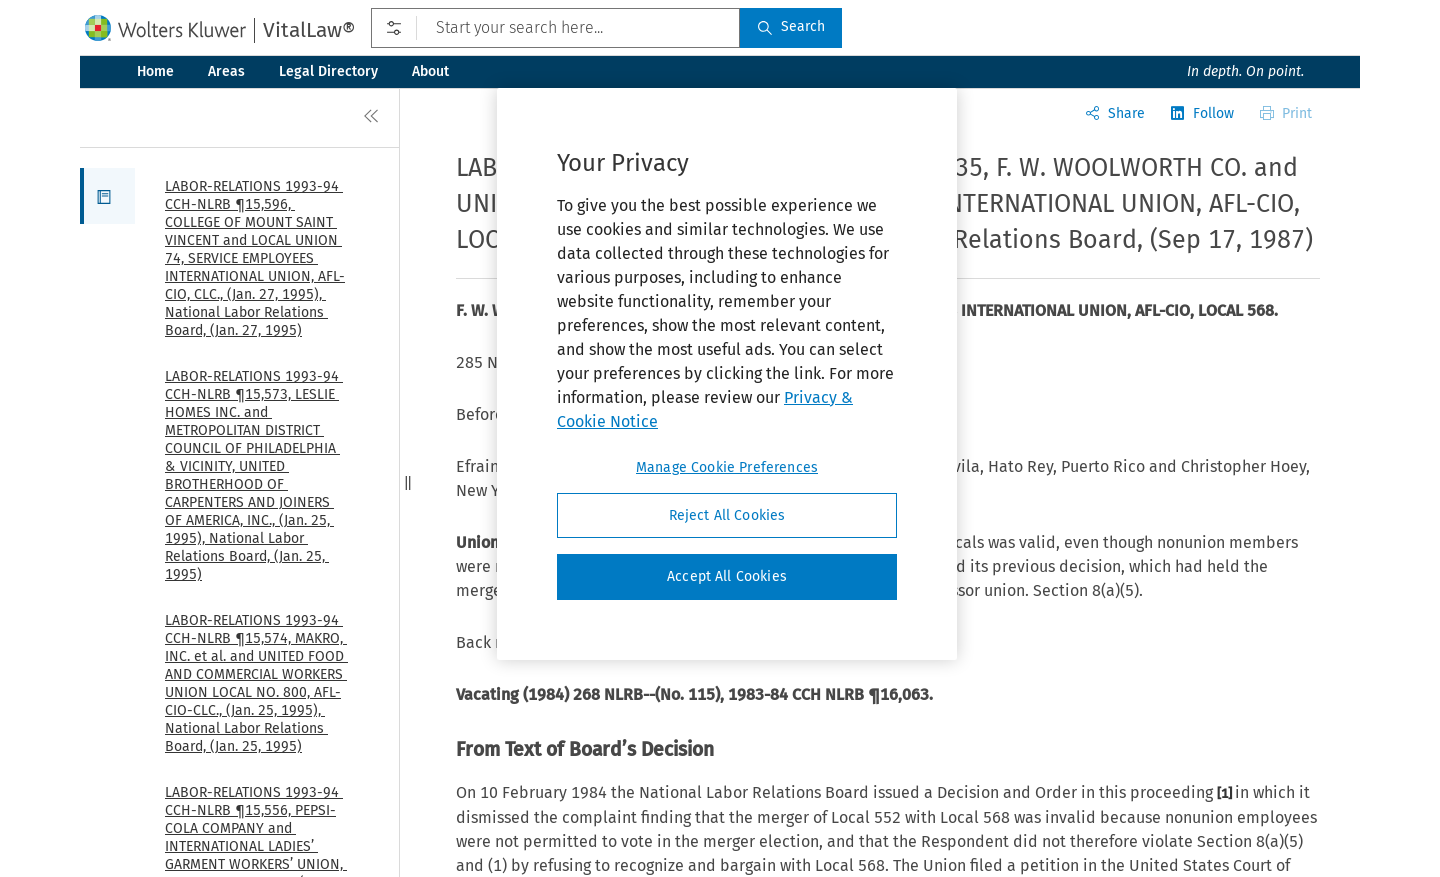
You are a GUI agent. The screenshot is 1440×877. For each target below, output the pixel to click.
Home (155, 71)
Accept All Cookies (727, 576)
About (430, 71)
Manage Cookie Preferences (727, 467)
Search (791, 26)
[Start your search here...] (555, 28)
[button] (107, 196)
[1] (1226, 793)
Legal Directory (328, 71)
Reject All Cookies (727, 515)
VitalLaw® (309, 30)
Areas (226, 71)
